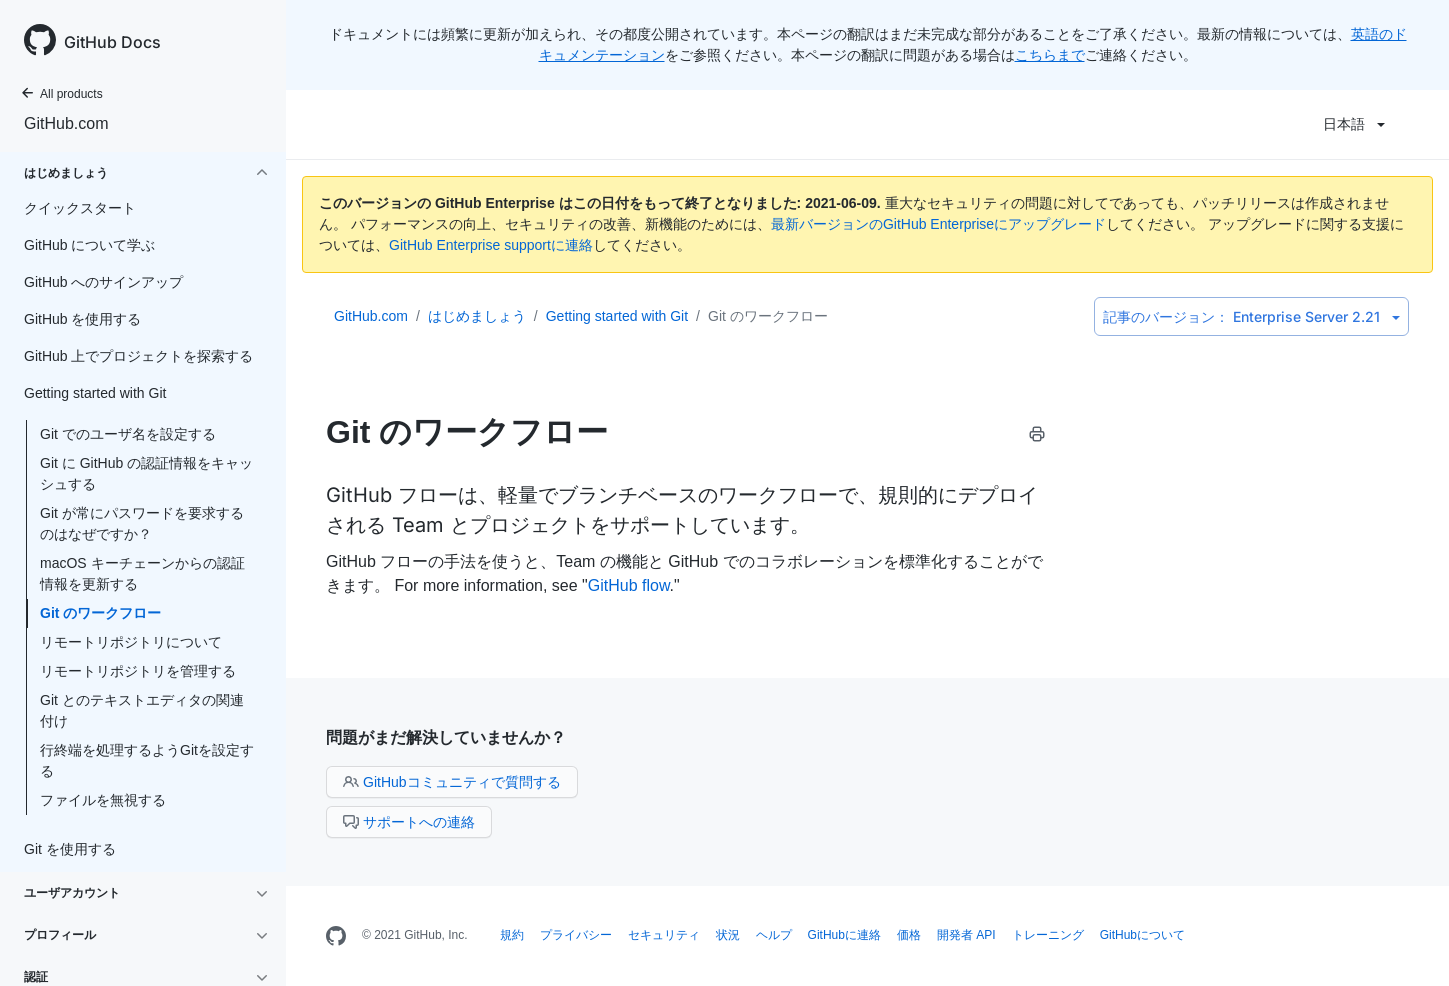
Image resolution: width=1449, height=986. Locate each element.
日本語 (1354, 124)
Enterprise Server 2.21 (1251, 316)
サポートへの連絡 (409, 822)
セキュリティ (664, 935)
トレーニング (1048, 935)
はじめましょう (477, 316)
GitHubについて (1142, 935)
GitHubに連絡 (844, 935)
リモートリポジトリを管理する (138, 671)
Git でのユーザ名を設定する (128, 434)
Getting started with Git (617, 316)
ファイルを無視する (103, 800)
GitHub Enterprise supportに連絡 (491, 245)
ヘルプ (774, 935)
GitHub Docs (112, 42)
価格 (909, 935)
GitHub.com (66, 123)
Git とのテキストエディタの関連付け (142, 710)
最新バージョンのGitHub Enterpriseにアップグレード (938, 224)
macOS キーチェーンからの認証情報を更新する (142, 573)
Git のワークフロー (100, 613)
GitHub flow (629, 585)
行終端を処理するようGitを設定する (147, 760)
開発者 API (966, 935)
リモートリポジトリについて (131, 642)
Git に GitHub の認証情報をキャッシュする (146, 473)
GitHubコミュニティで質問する (452, 782)
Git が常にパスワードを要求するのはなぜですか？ (142, 523)
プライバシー (576, 935)
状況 (728, 935)
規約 (512, 935)
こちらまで (1050, 55)
